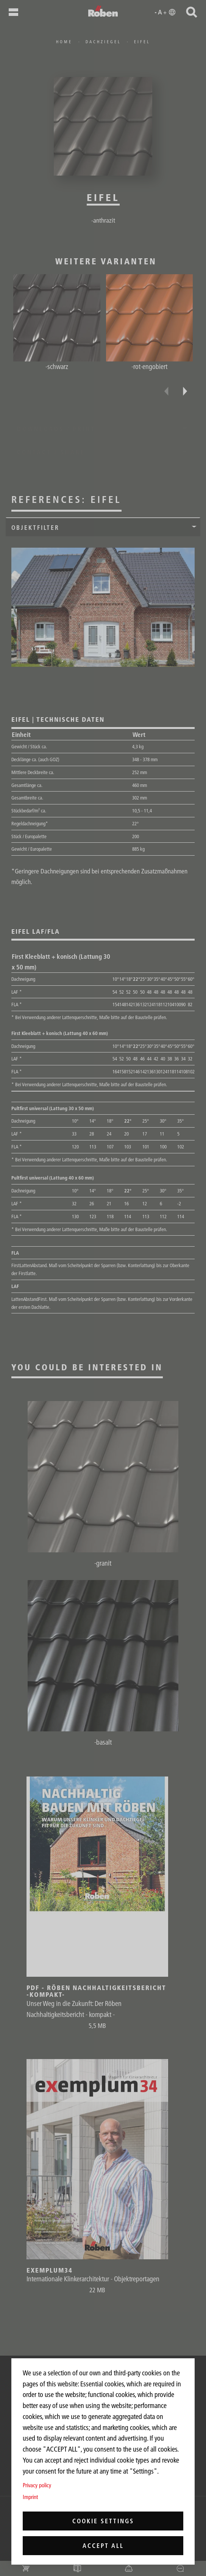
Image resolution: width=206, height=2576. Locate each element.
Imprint (30, 2497)
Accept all (103, 2545)
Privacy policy (37, 2485)
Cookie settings (103, 2521)
